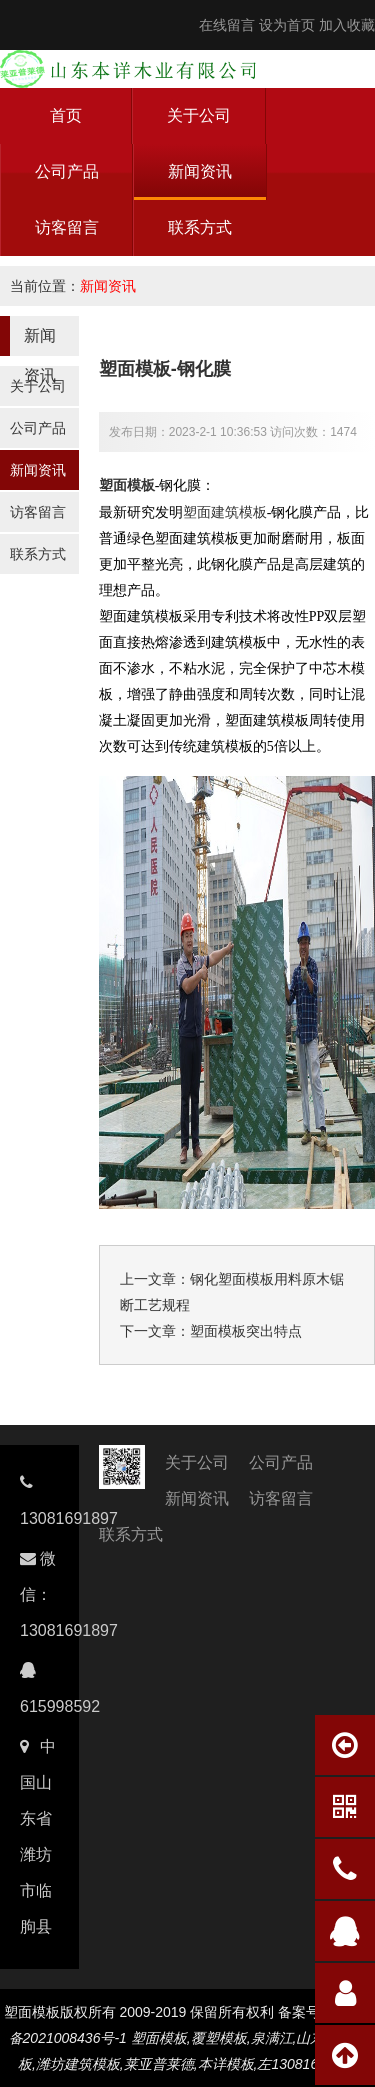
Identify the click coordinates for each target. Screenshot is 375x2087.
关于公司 (199, 115)
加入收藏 (347, 25)
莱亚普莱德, (161, 2064)
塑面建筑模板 (225, 512)
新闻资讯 (200, 171)
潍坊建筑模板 (78, 2064)
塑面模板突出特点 (246, 1331)
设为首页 (287, 25)
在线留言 (227, 25)
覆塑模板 (219, 2038)
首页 (66, 115)
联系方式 (200, 227)
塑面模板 (127, 485)
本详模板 (226, 2064)
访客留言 (67, 227)
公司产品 (67, 171)
